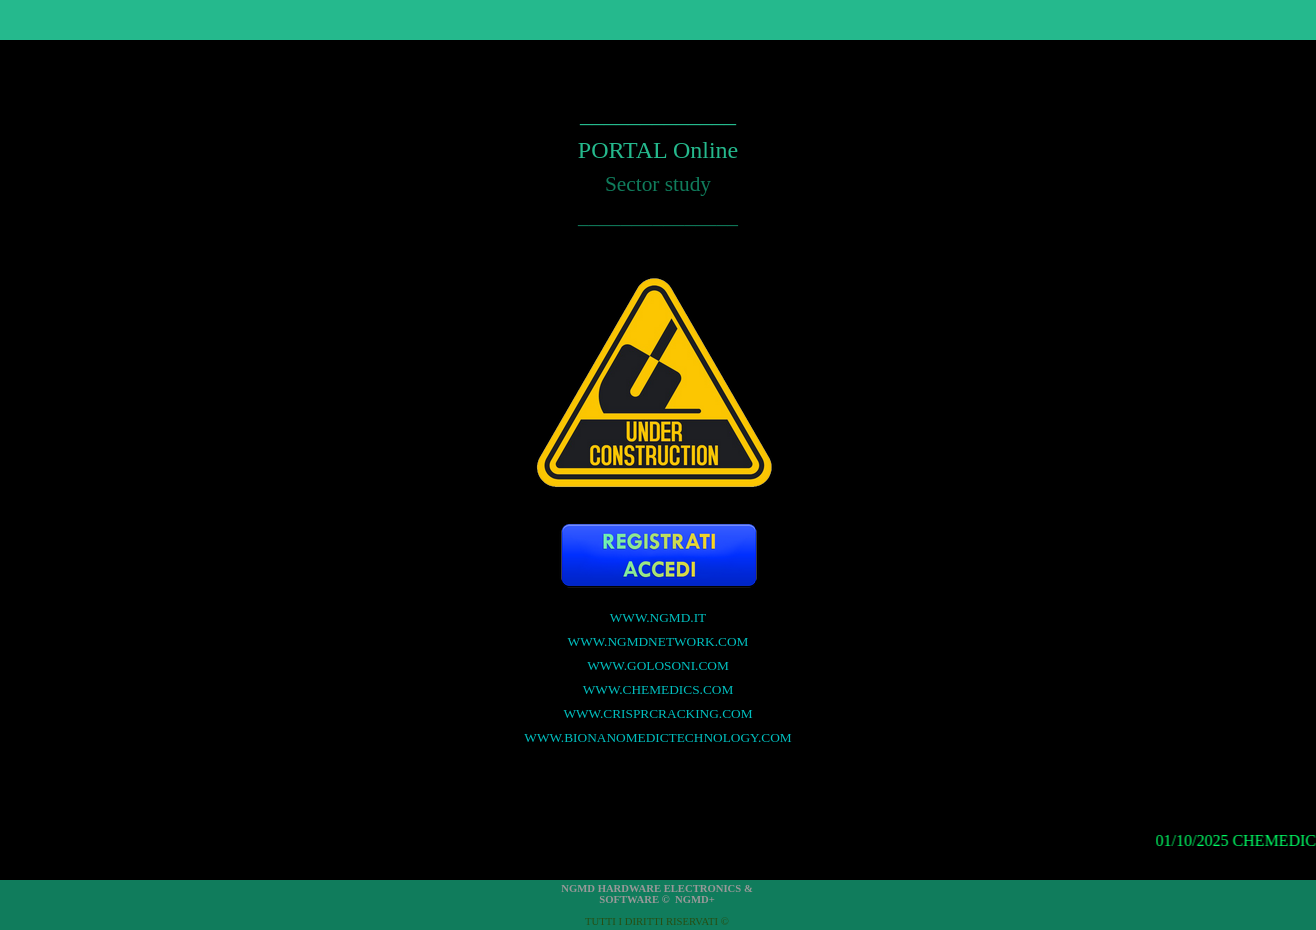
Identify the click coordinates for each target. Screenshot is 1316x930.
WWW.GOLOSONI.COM (658, 665)
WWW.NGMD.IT (658, 617)
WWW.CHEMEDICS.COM (658, 689)
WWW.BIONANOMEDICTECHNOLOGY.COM (657, 737)
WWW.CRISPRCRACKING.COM (657, 713)
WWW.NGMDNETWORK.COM (658, 641)
